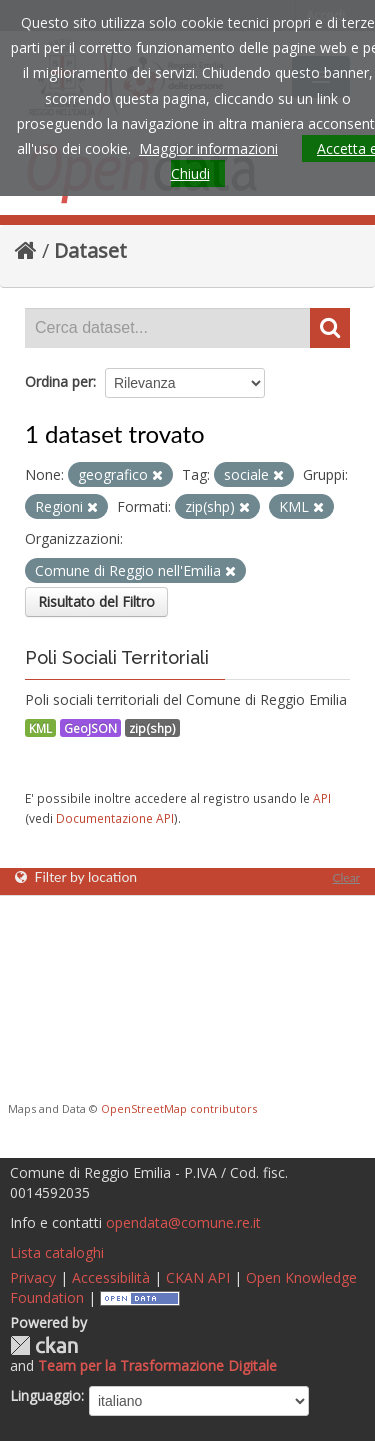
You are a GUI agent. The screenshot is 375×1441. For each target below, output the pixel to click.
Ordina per (59, 381)
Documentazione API (115, 818)
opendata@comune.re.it (183, 1222)
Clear (346, 877)
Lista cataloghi (57, 1252)
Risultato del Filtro (96, 601)
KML (40, 728)
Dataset (90, 250)
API (322, 798)
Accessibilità (111, 1277)
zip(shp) (152, 728)
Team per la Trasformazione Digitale (157, 1365)
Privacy (33, 1277)
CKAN (44, 1345)
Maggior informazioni (208, 148)
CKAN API (198, 1277)
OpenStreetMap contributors (179, 1108)
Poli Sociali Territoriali (117, 657)
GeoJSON (90, 728)
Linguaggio (45, 1395)
